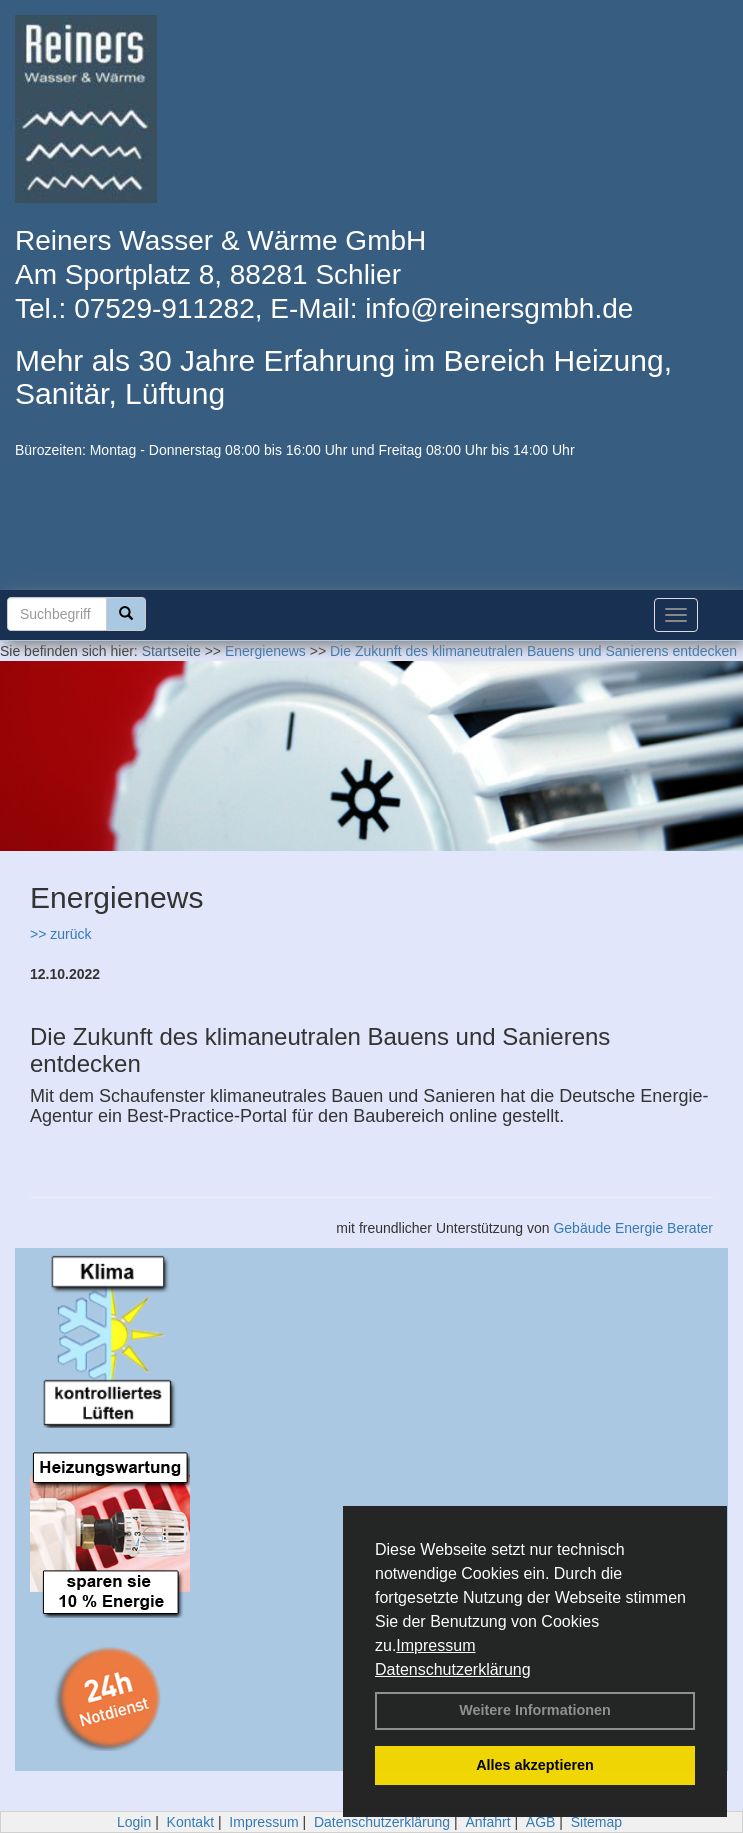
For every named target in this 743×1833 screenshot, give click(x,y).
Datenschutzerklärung (453, 1669)
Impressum (435, 1645)
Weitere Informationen (535, 1710)
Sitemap (596, 1822)
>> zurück (60, 934)
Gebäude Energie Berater (633, 1228)
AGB (541, 1822)
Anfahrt (487, 1822)
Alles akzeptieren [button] (535, 1765)
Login (134, 1822)
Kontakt (190, 1822)
